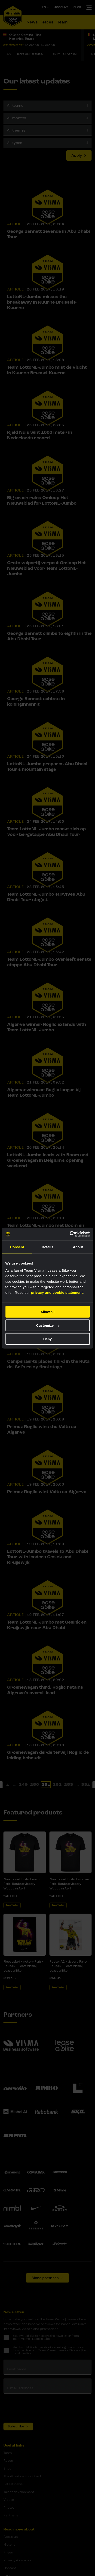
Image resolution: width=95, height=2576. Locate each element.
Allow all (47, 1312)
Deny (47, 1339)
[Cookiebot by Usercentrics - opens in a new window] (69, 1234)
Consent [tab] (17, 1247)
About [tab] (78, 1247)
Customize (47, 1325)
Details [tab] (47, 1247)
